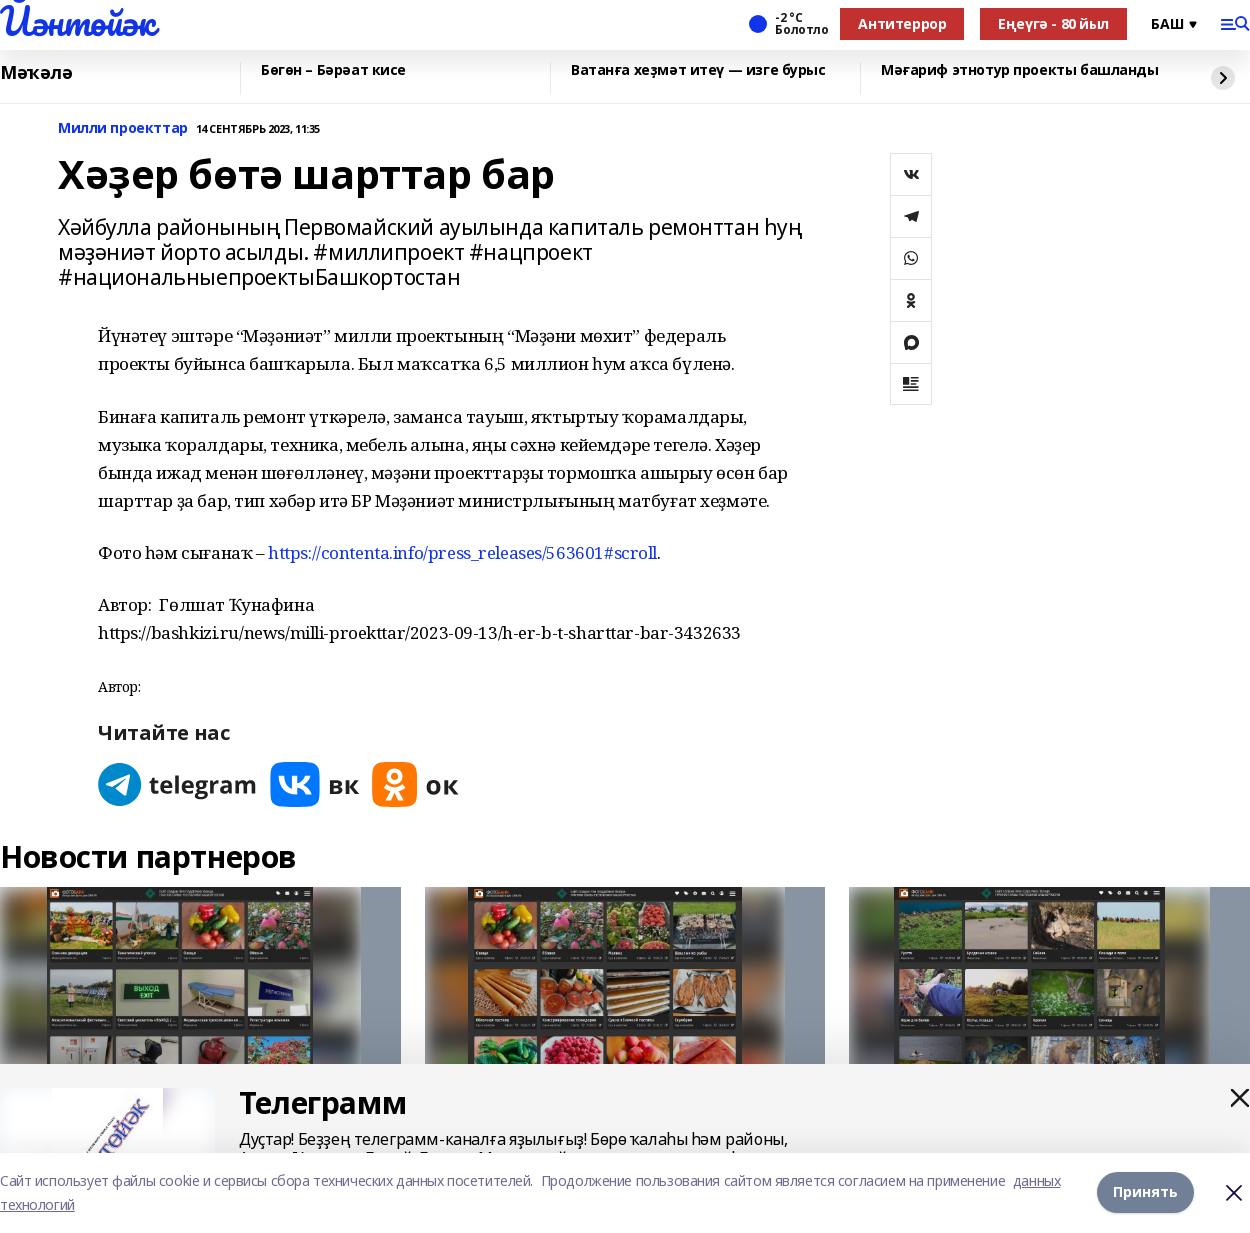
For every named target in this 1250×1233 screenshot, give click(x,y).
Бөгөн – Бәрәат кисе (333, 70)
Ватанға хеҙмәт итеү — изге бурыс (698, 70)
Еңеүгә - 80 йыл (1053, 23)
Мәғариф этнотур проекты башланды (1020, 70)
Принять (1145, 1192)
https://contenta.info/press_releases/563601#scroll (462, 552)
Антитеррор (902, 23)
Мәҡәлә (36, 73)
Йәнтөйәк (77, 21)
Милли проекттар (123, 128)
